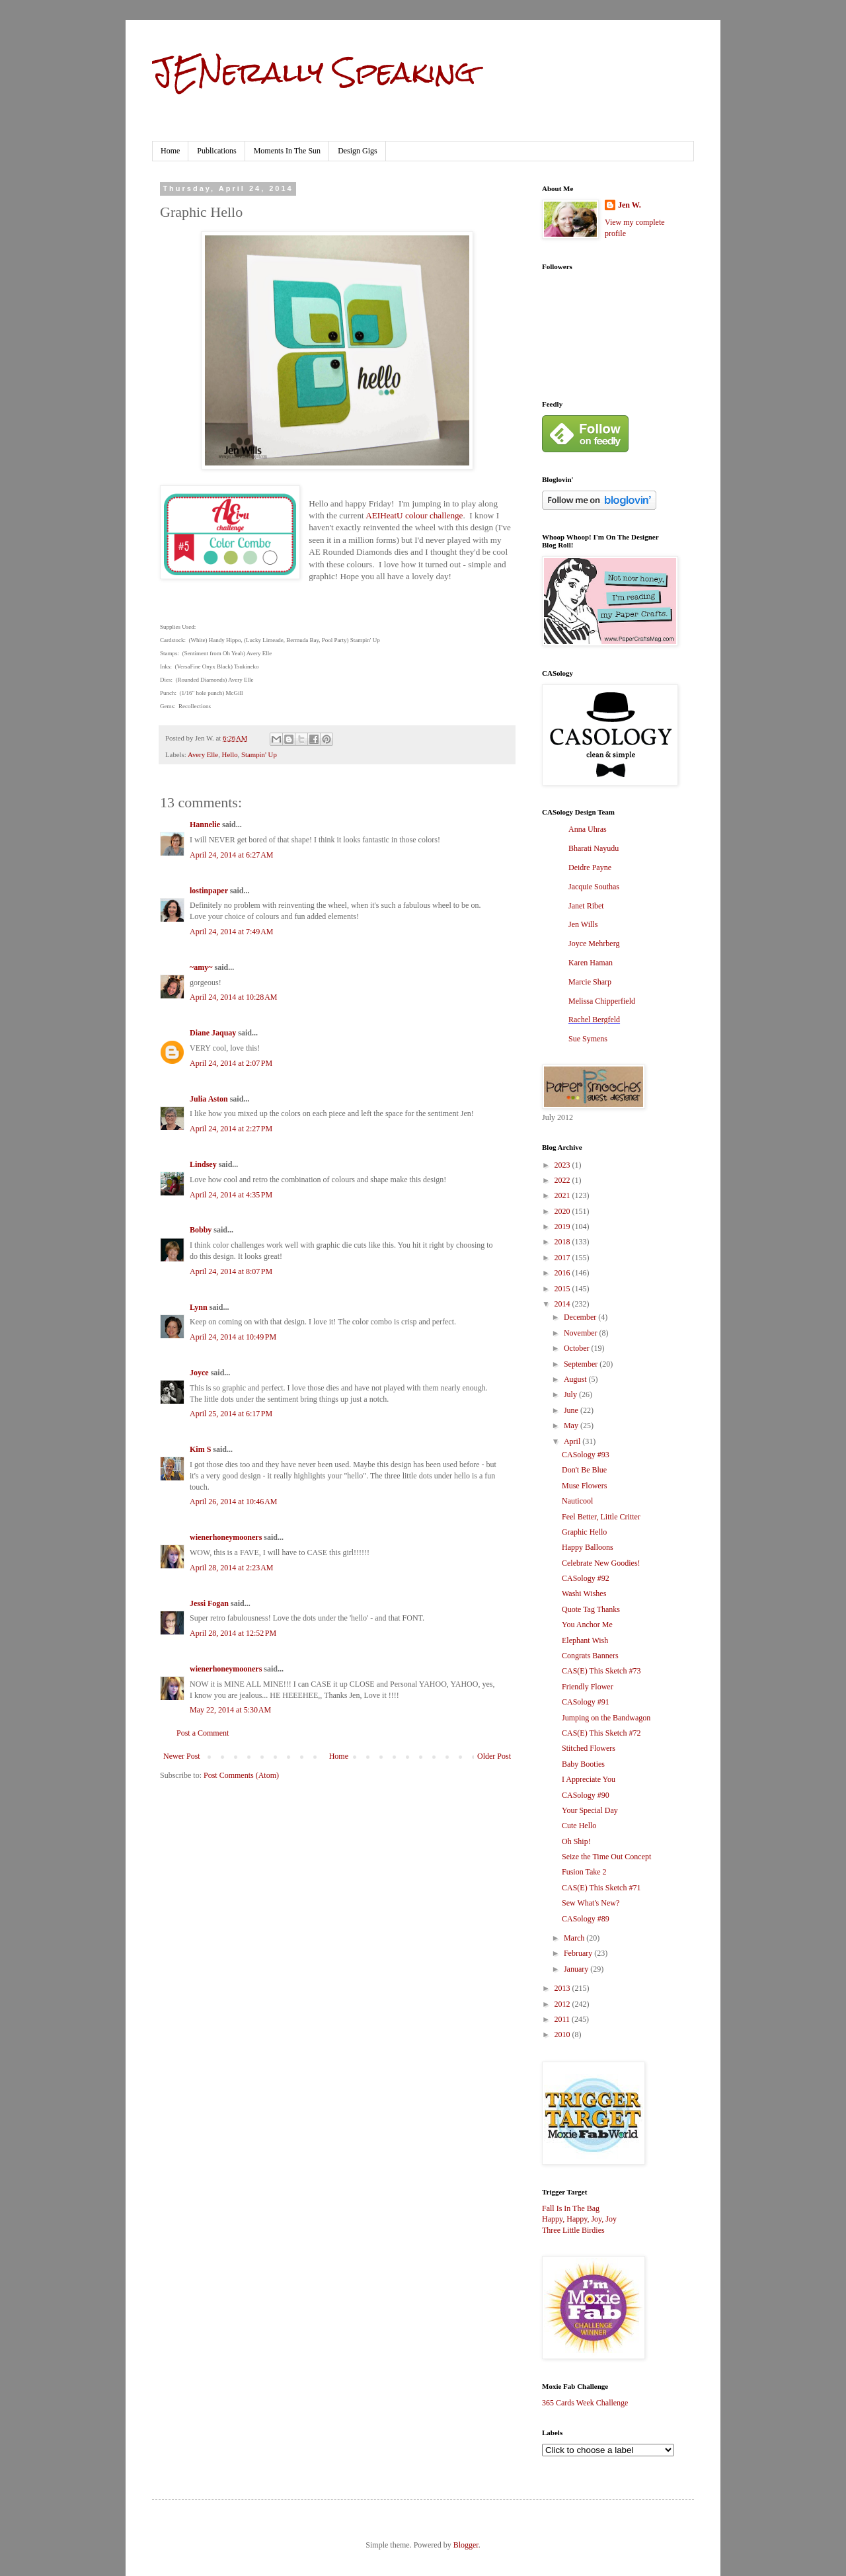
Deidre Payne (589, 867)
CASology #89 (585, 1918)
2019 (563, 1226)
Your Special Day (590, 1810)
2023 (563, 1165)
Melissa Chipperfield (601, 1001)
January (577, 1969)
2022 (563, 1180)
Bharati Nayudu (593, 848)
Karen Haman (590, 962)
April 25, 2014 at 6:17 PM (231, 1413)
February (579, 1953)
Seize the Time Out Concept (606, 1856)
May (572, 1425)
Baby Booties (583, 1764)
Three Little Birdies (573, 2230)
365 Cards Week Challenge (585, 2402)
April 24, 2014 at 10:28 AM (234, 997)
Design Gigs (357, 150)
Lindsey (203, 1164)
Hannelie (205, 824)
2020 (563, 1211)
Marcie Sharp (589, 981)
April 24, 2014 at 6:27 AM (232, 855)
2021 (563, 1195)
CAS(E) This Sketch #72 (601, 1733)
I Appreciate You (588, 1779)
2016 (563, 1272)
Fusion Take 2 (584, 1871)
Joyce (199, 1372)
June (572, 1410)
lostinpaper (209, 890)
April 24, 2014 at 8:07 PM (231, 1271)
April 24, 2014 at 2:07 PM (231, 1063)
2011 (563, 2019)
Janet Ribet (586, 905)
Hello (230, 754)
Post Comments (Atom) (241, 1775)
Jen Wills (582, 924)
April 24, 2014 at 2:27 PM (231, 1128)
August (576, 1379)
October (578, 1348)
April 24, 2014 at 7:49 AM (232, 931)
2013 (563, 1988)
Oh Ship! (576, 1841)
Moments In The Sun (287, 150)
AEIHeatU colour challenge (414, 515)
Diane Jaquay (213, 1032)
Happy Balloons (587, 1547)
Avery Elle (203, 754)
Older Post (494, 1756)
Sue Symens (587, 1038)
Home (170, 150)
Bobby (201, 1229)
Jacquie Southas (593, 886)
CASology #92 (585, 1578)
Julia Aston (209, 1099)
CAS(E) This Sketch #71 (601, 1887)
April (573, 1441)
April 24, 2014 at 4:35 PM (231, 1194)
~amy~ (201, 967)
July (571, 1394)
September (581, 1364)
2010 (563, 2034)
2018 (563, 1241)
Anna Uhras (587, 829)
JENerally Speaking (313, 72)
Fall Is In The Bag (570, 2208)
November (581, 1333)
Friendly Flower (587, 1686)
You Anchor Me (587, 1624)
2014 (563, 1303)
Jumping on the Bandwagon (606, 1717)
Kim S (200, 1449)
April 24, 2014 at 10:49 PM (233, 1337)
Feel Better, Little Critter (601, 1516)
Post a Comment (202, 1733)
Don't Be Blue (584, 1469)
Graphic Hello (584, 1532)
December (581, 1317)
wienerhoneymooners (226, 1537)
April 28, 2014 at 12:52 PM (233, 1633)
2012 (563, 2004)
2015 (563, 1288)
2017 (563, 1257)
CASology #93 (585, 1454)
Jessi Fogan (209, 1603)
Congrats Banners (590, 1655)
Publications (216, 150)
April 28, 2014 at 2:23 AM (232, 1567)
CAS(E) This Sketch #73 (601, 1670)
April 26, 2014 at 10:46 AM (234, 1501)
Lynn (199, 1307)
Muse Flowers (584, 1485)
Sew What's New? (590, 1903)
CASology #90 (585, 1795)
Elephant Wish (585, 1640)
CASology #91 (585, 1702)
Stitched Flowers (588, 1748)
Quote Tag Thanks (591, 1609)
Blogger (466, 2545)
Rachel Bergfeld (594, 1019)
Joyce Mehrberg (593, 943)
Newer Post (181, 1756)
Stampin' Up (259, 754)
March (575, 1938)
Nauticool (577, 1501)
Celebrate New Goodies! (601, 1563)
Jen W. (629, 205)
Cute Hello (579, 1825)
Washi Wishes (584, 1593)
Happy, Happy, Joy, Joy (579, 2219)
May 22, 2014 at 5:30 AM (230, 1709)
